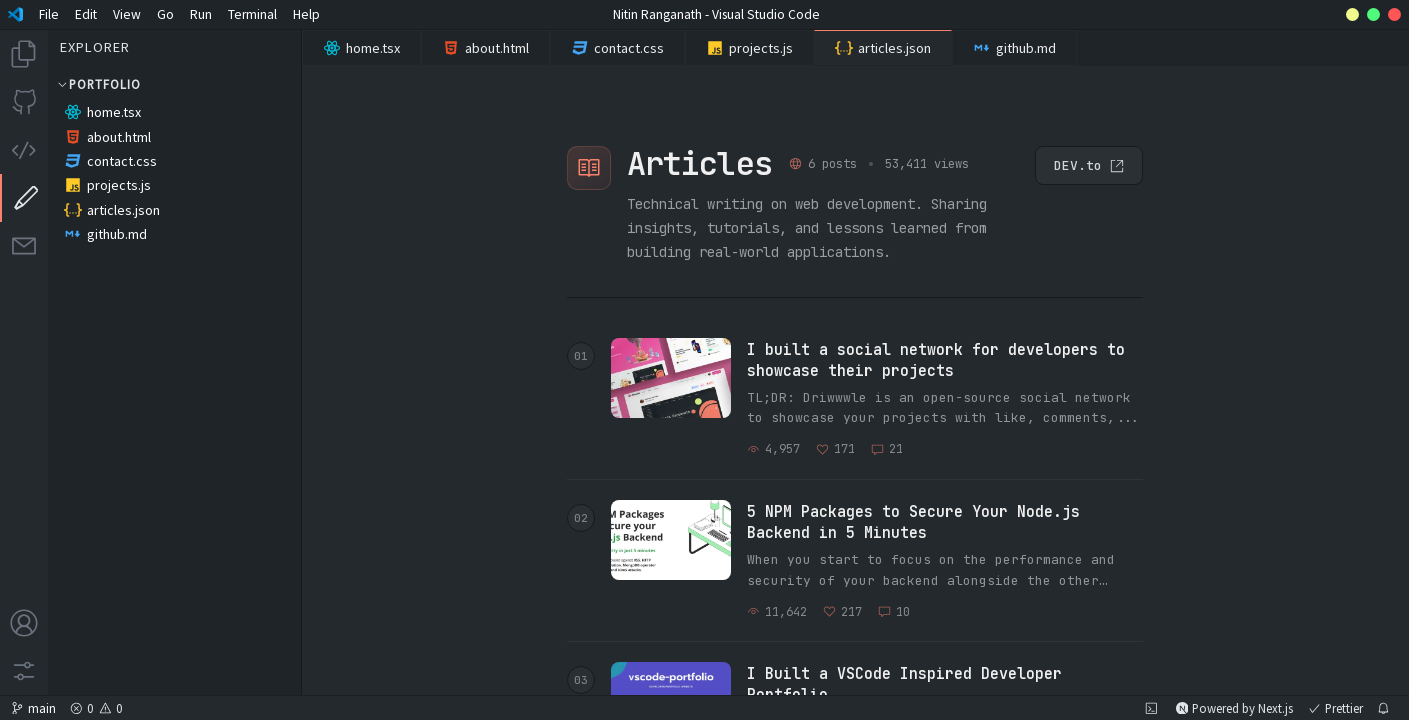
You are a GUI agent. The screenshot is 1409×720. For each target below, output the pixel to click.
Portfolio (98, 84)
